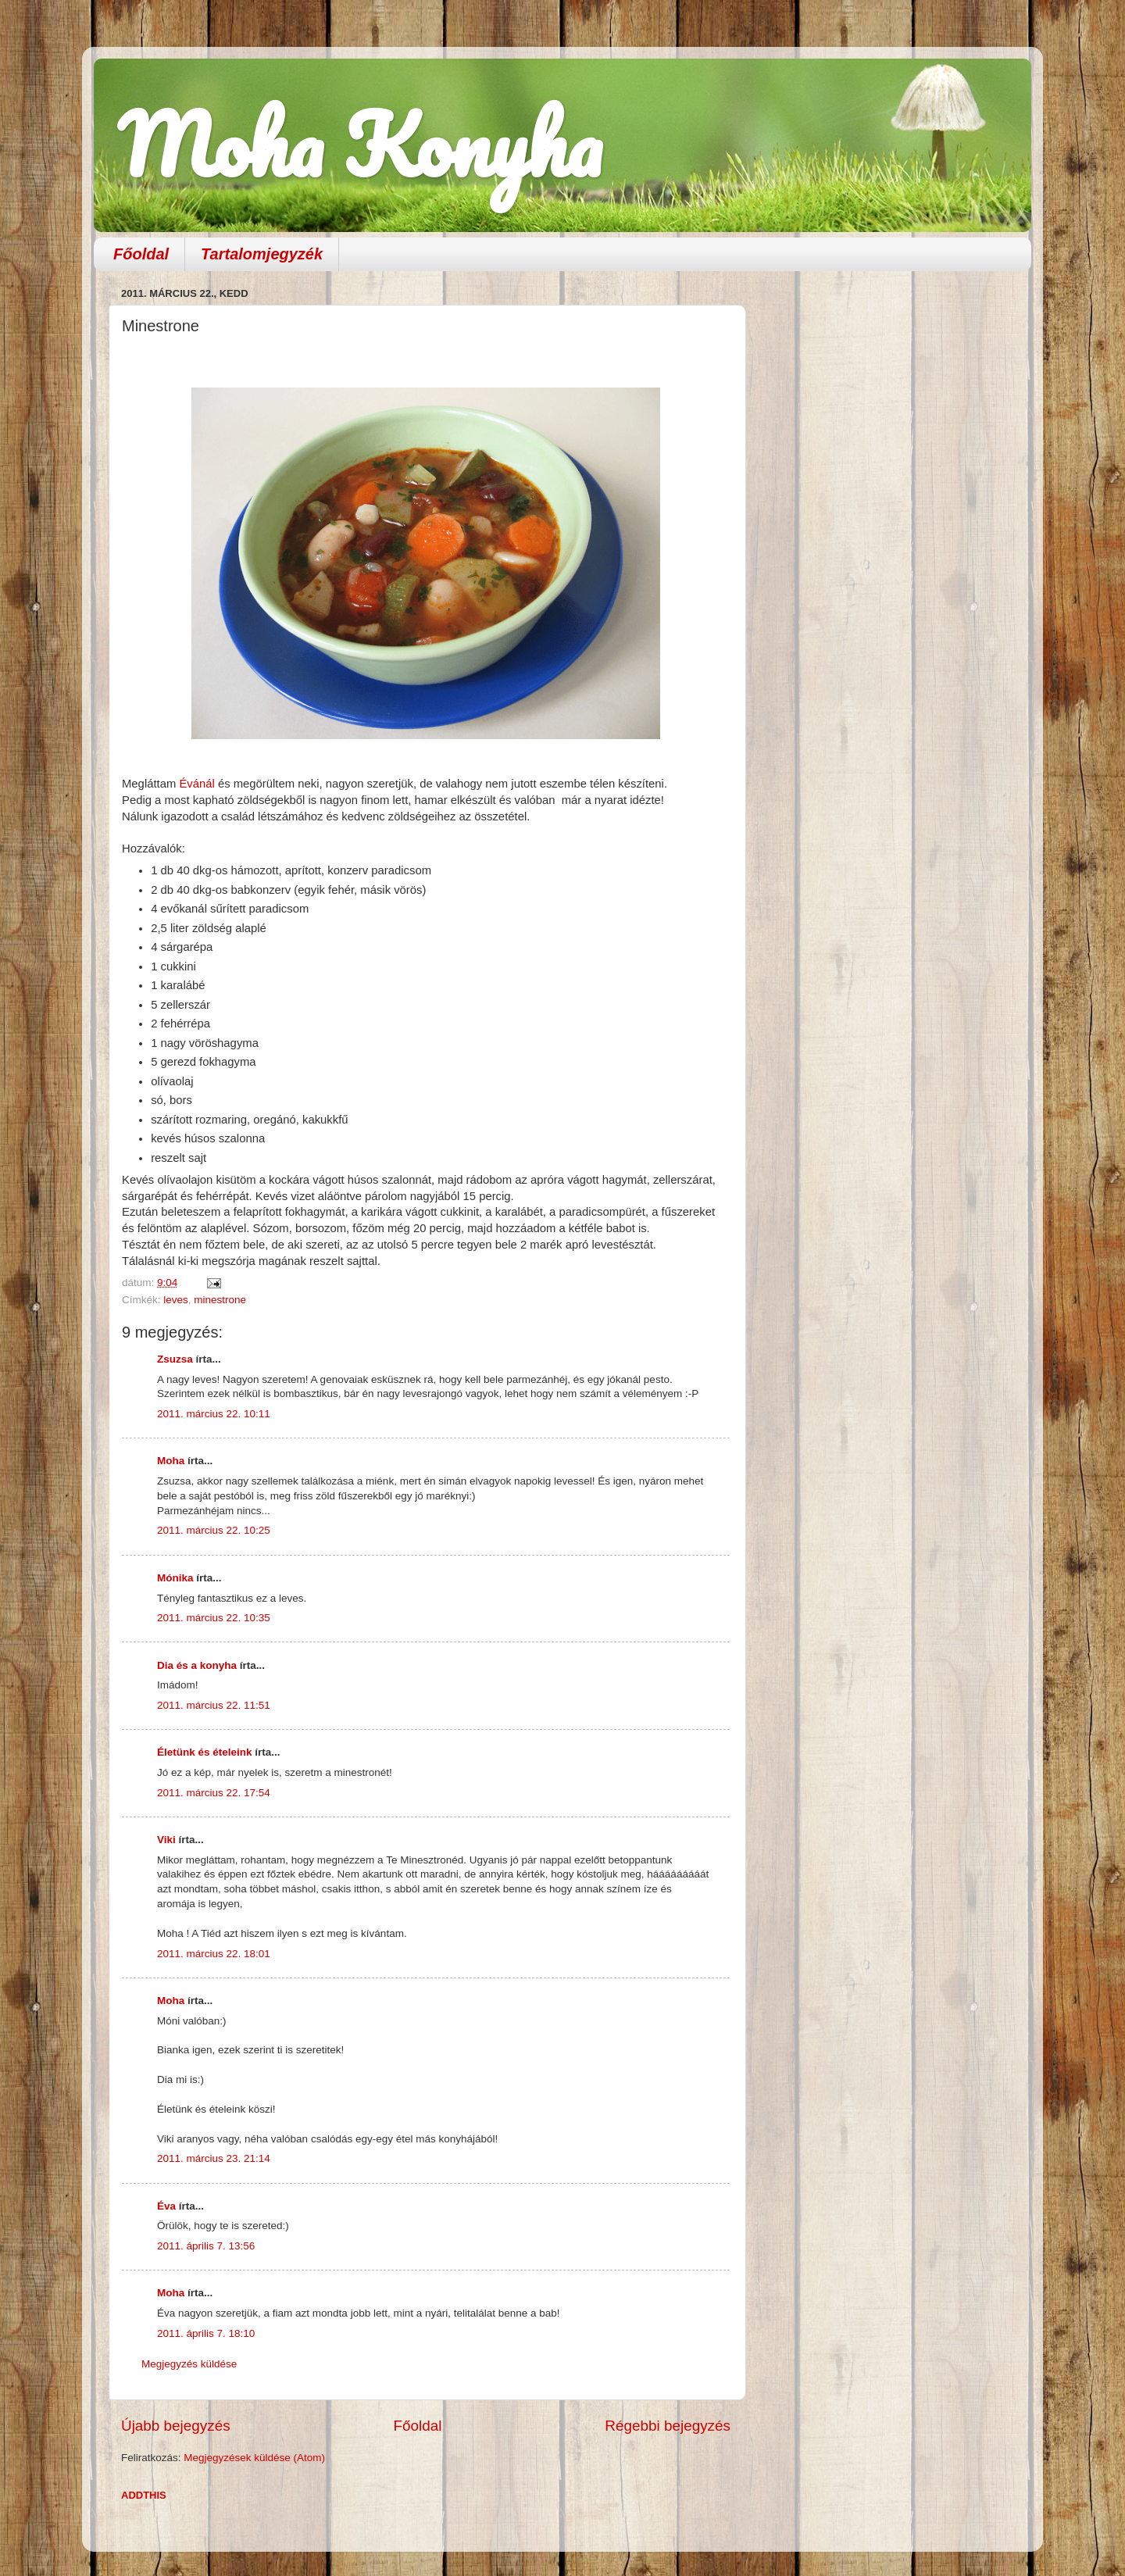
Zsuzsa (175, 1359)
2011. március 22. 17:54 (213, 1793)
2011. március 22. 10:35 (213, 1618)
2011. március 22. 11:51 (213, 1705)
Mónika (175, 1578)
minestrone (220, 1300)
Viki (166, 1839)
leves (175, 1300)
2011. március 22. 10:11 (213, 1414)
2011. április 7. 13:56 (206, 2246)
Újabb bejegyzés (175, 2425)
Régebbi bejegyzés (667, 2425)
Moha (170, 1461)
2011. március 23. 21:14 (213, 2158)
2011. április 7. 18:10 (206, 2333)
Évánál (196, 783)
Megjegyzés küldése (189, 2364)
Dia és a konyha (197, 1665)
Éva (166, 2206)
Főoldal (141, 254)
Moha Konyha (359, 144)
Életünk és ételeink (204, 1752)
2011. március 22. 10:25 (213, 1530)
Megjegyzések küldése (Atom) (254, 2457)
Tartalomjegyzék (262, 254)
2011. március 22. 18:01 (213, 1954)
